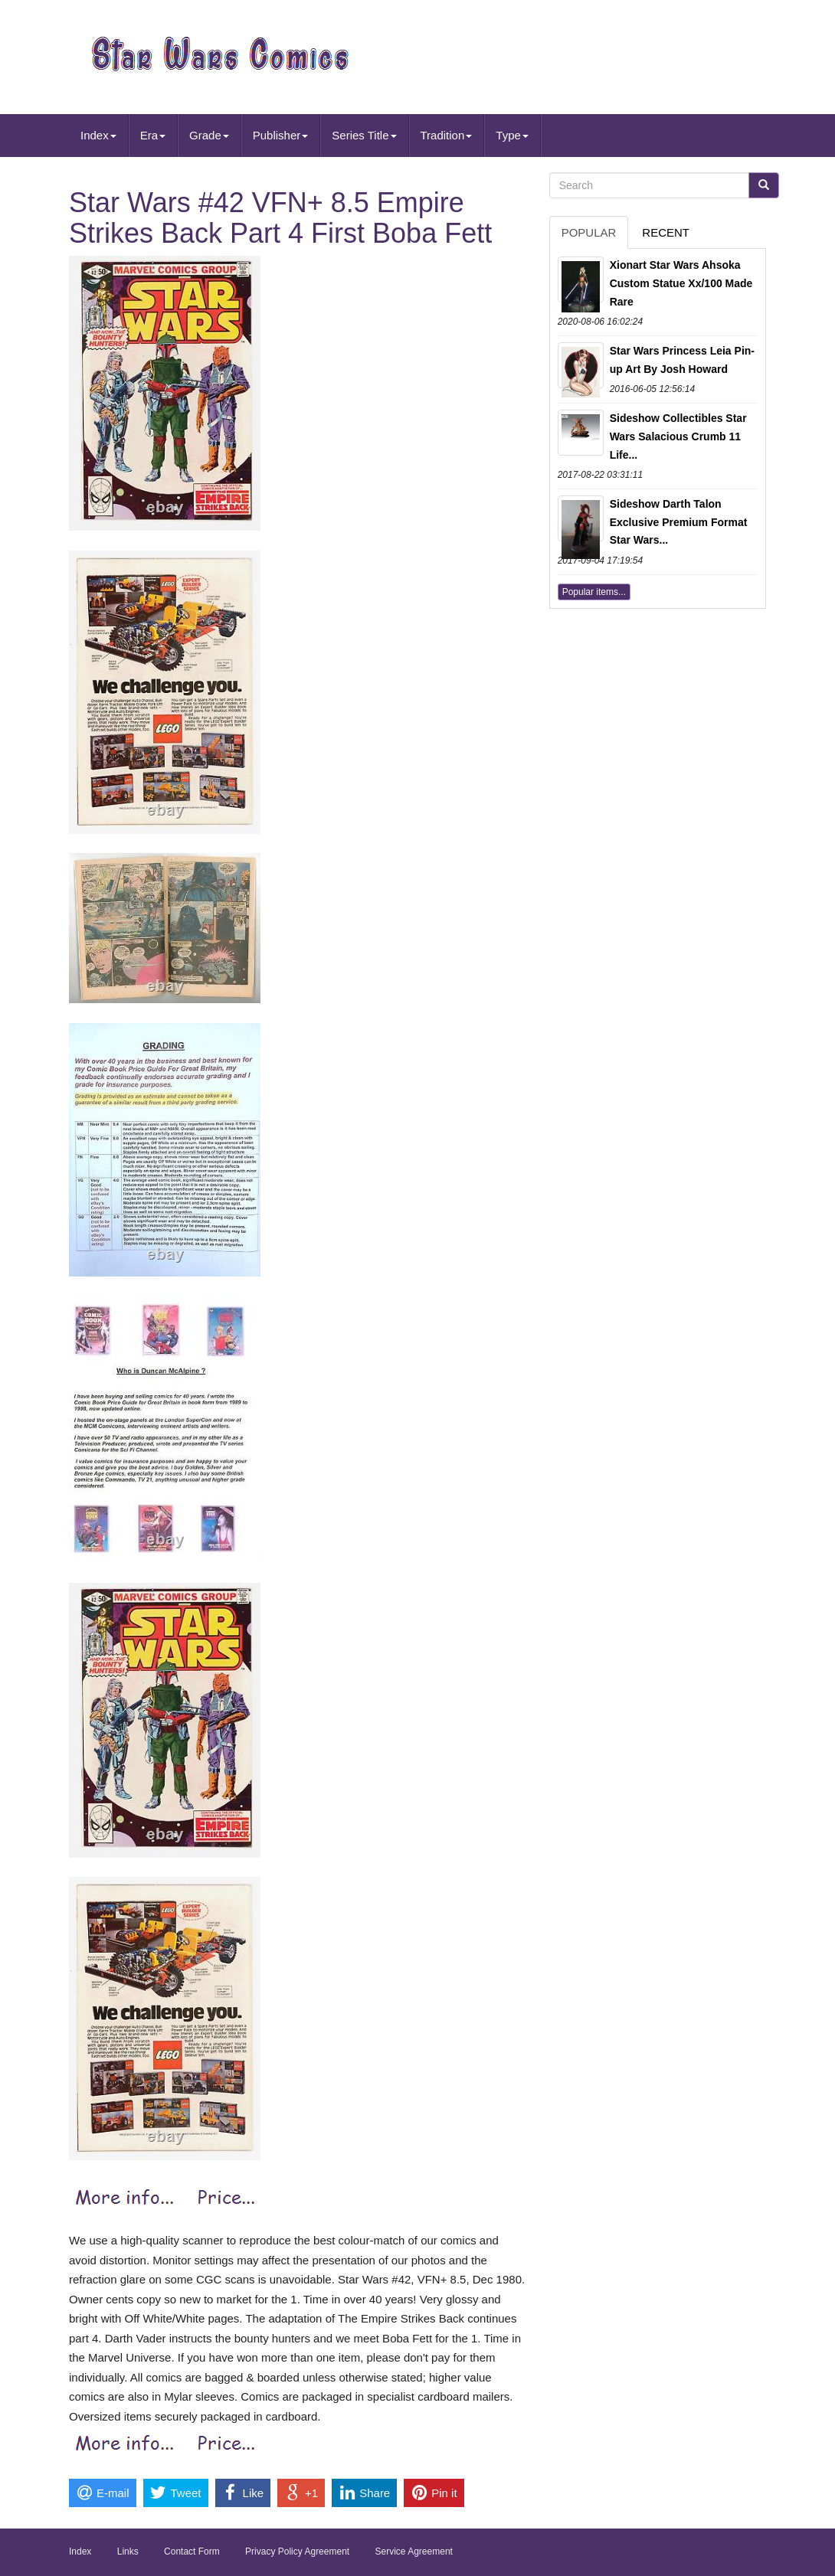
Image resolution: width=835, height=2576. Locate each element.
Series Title (364, 135)
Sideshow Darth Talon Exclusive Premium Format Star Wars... (679, 522)
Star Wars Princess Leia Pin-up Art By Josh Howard (682, 360)
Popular (589, 232)
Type (512, 135)
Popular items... (594, 592)
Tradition (447, 135)
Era (152, 135)
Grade (209, 135)
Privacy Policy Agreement (297, 2551)
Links (128, 2551)
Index (98, 135)
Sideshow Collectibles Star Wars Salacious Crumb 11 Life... (678, 436)
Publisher (281, 135)
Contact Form (192, 2551)
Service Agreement (414, 2551)
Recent (665, 232)
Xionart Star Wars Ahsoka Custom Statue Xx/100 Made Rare (681, 283)
